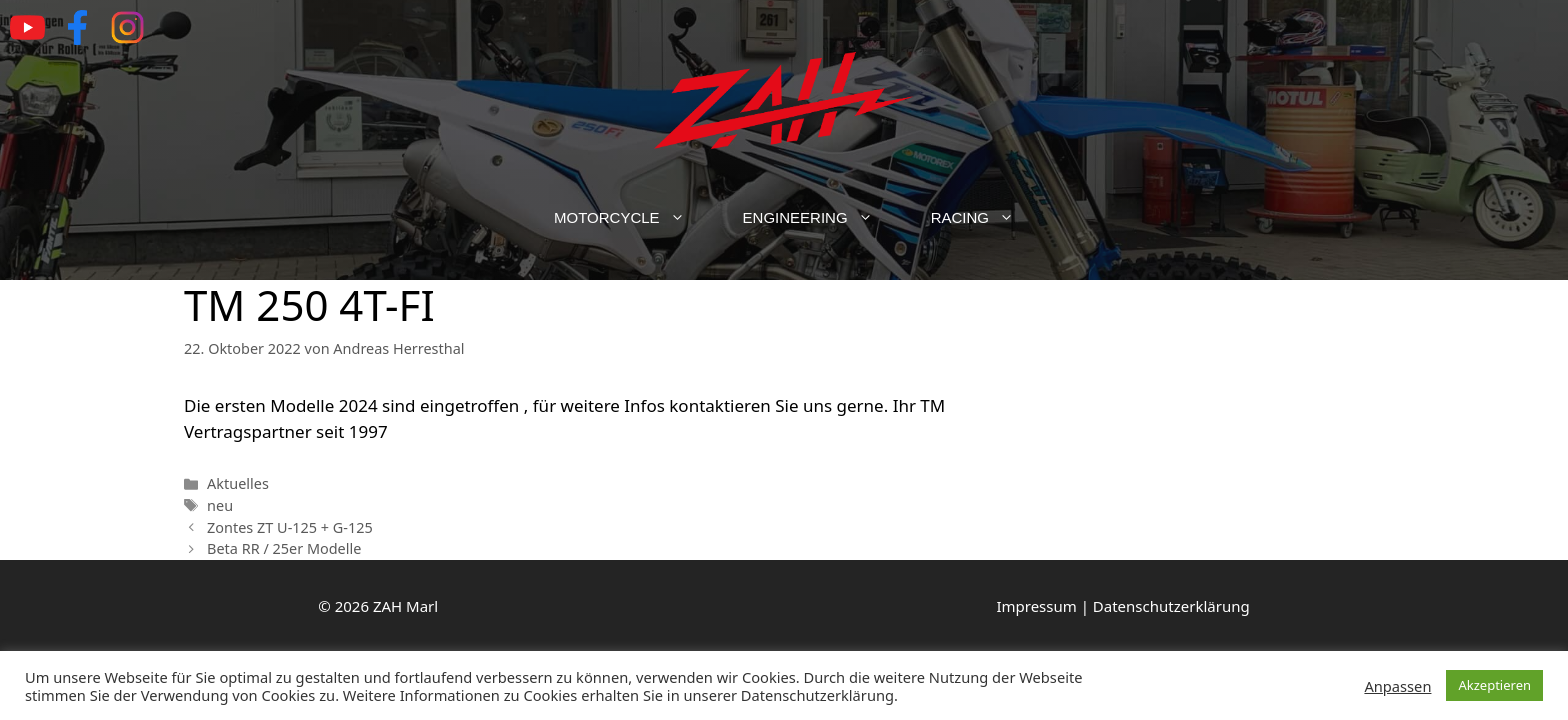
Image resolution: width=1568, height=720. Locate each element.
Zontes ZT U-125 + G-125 (290, 527)
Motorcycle (634, 218)
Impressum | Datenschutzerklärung (1122, 606)
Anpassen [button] (1397, 686)
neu (220, 505)
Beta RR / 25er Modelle (284, 548)
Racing (987, 218)
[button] (687, 218)
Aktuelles (238, 483)
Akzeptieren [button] (1494, 685)
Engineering (822, 218)
